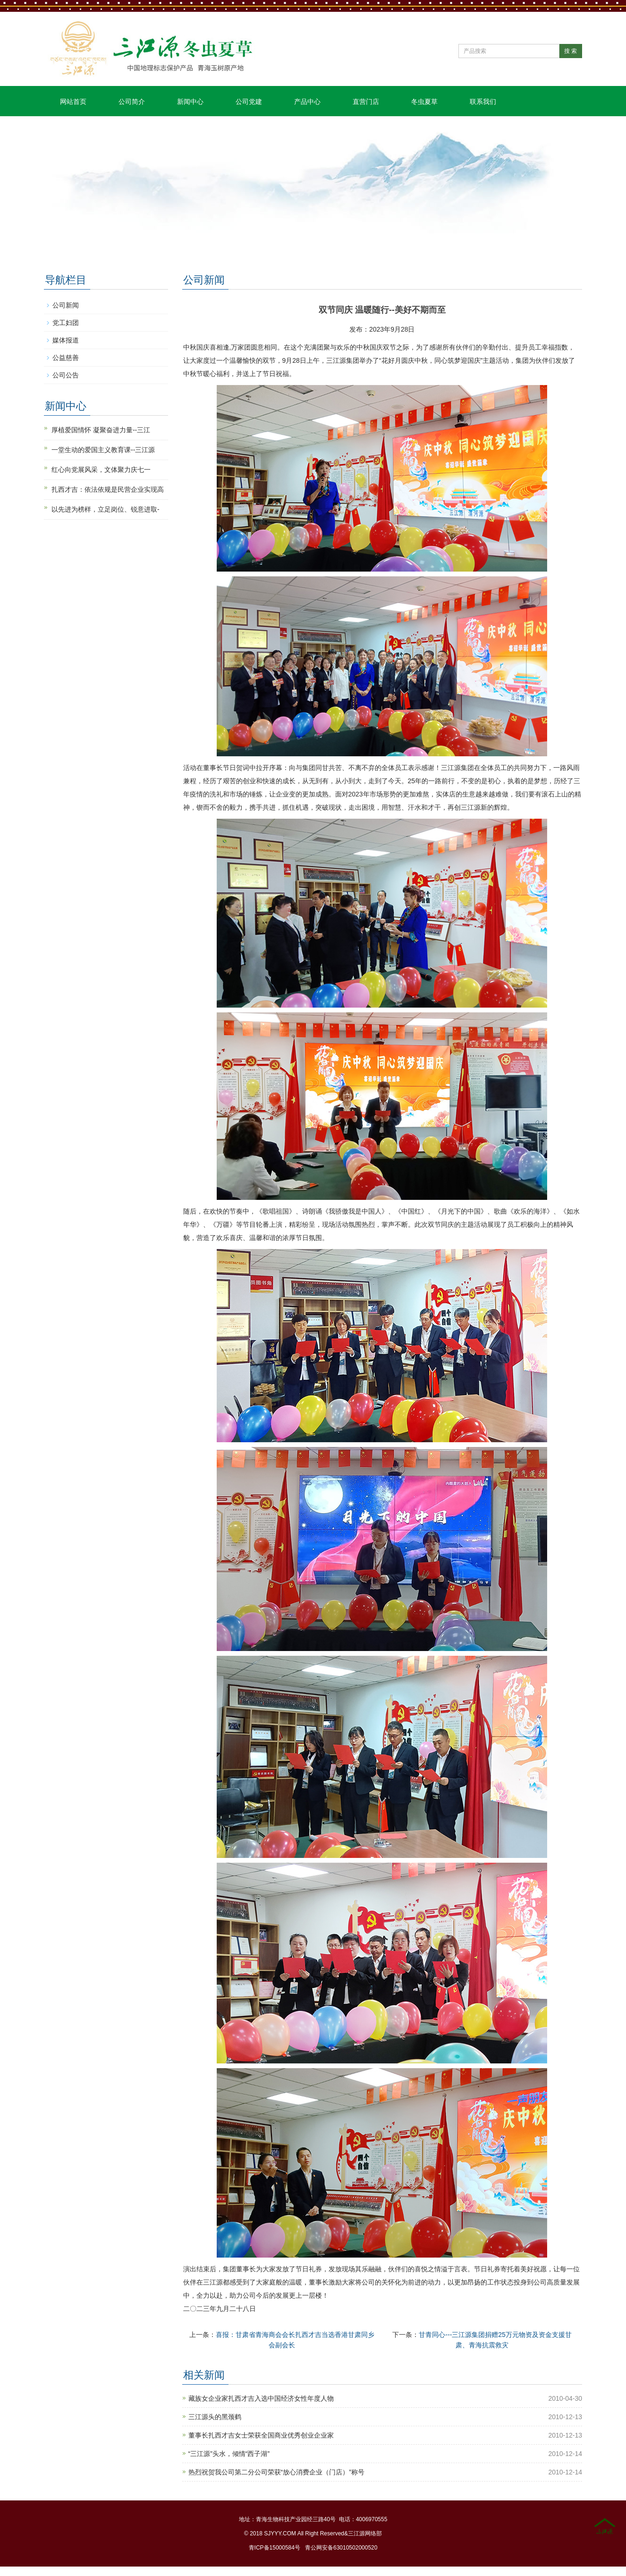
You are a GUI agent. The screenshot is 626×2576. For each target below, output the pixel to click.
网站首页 (73, 101)
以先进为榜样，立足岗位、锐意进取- (105, 509)
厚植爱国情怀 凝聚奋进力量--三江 (100, 430)
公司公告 (65, 375)
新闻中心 (190, 101)
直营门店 (366, 101)
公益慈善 (65, 357)
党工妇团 (65, 322)
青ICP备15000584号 (274, 2547)
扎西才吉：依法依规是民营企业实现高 (107, 489)
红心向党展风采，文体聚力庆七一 (101, 469)
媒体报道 (65, 340)
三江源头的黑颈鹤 (214, 2417)
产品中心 (307, 101)
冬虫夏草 (424, 101)
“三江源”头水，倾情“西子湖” (229, 2453)
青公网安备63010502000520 (341, 2547)
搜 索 (570, 51)
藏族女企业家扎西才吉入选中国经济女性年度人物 (261, 2398)
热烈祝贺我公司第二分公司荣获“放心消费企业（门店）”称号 (276, 2472)
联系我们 (483, 101)
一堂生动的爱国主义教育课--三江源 (103, 450)
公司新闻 (65, 305)
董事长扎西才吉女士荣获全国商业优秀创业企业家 (261, 2435)
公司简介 (131, 101)
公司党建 (249, 101)
